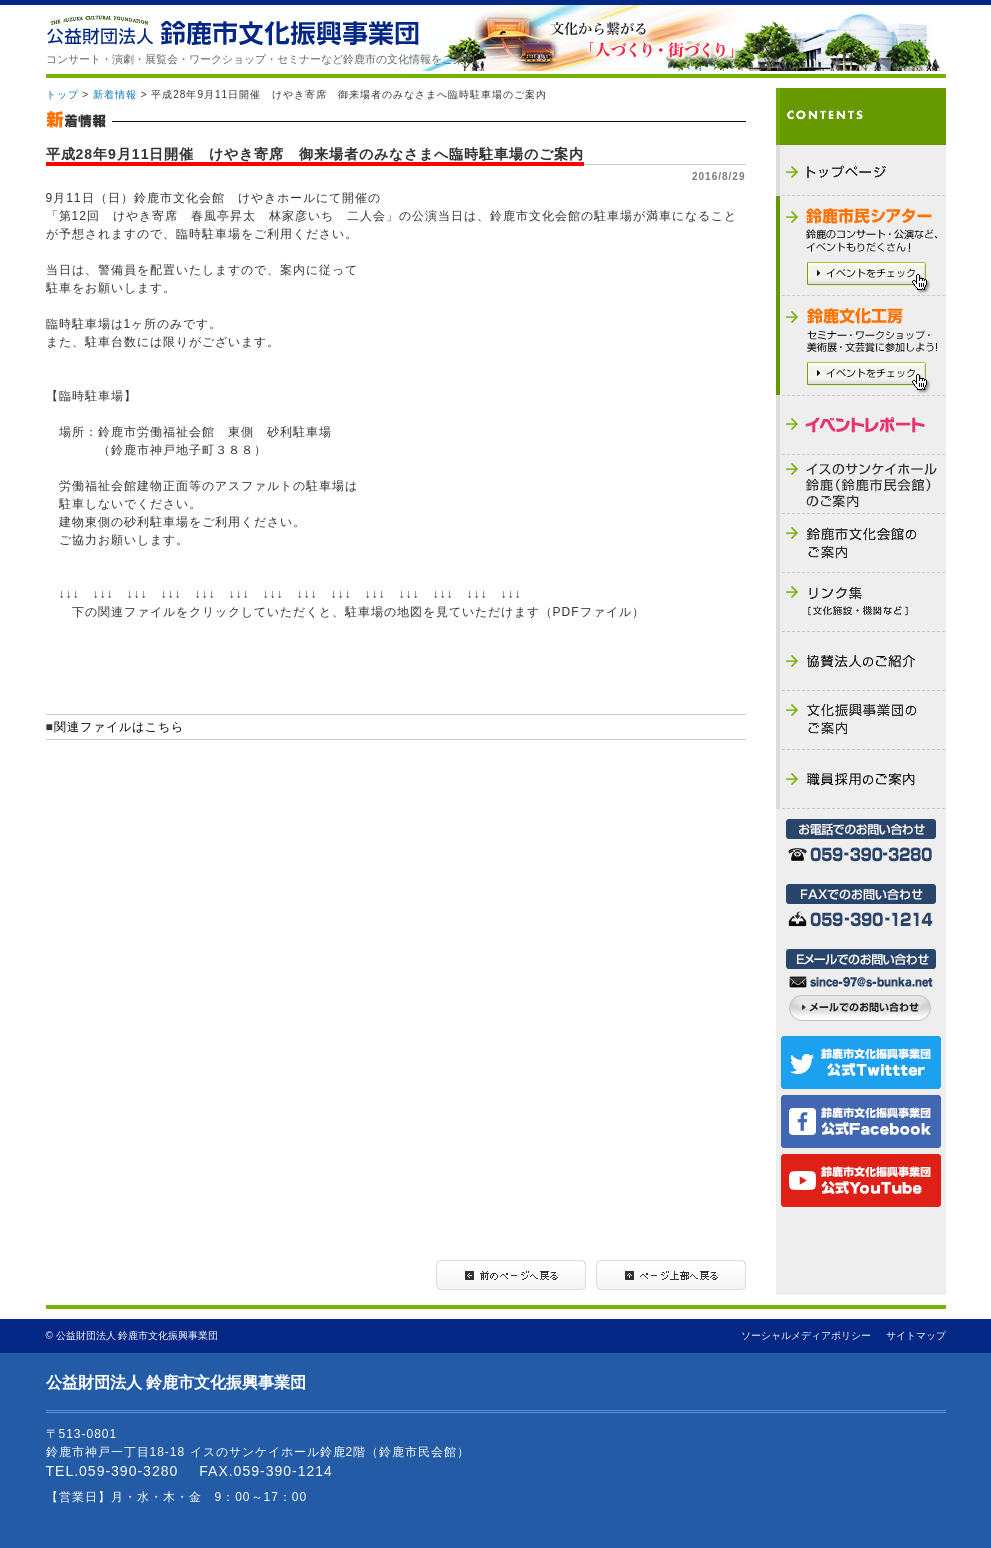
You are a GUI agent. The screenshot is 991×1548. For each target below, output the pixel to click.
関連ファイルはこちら (119, 727)
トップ (62, 94)
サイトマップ (916, 1335)
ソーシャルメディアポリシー (806, 1335)
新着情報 (115, 94)
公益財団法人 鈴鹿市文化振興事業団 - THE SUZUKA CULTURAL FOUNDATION (232, 30)
